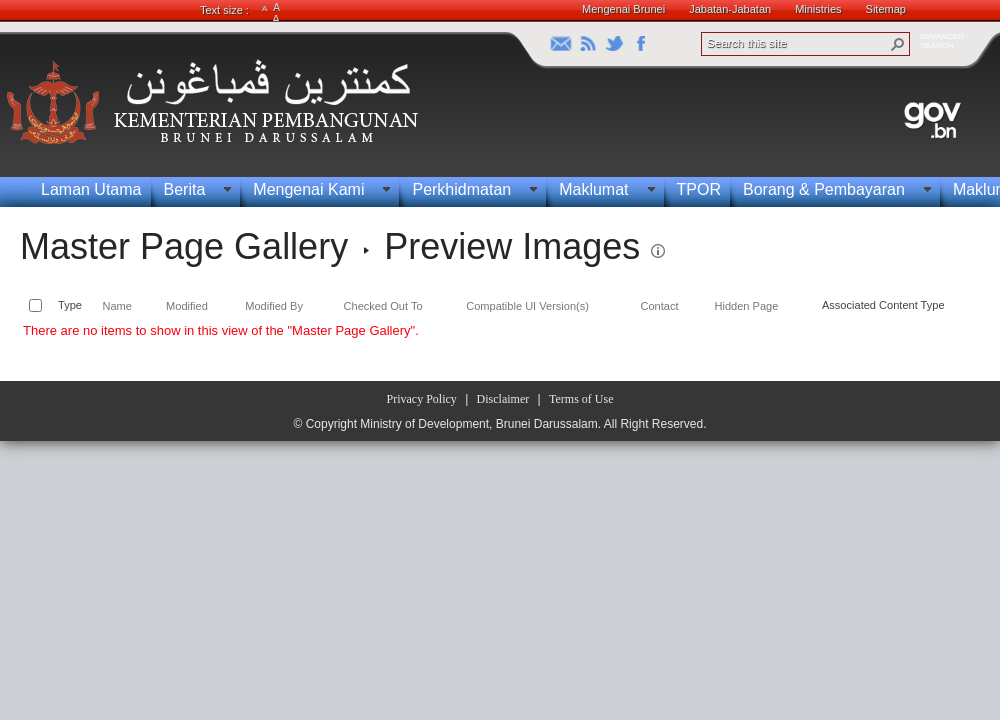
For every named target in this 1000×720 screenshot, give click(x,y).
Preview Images (512, 246)
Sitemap (886, 9)
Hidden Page (746, 306)
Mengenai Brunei (623, 9)
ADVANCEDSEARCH (942, 41)
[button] (898, 44)
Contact (660, 306)
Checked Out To (383, 306)
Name (116, 306)
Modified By (274, 306)
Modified (187, 306)
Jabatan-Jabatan (730, 9)
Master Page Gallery (184, 246)
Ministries (818, 9)
